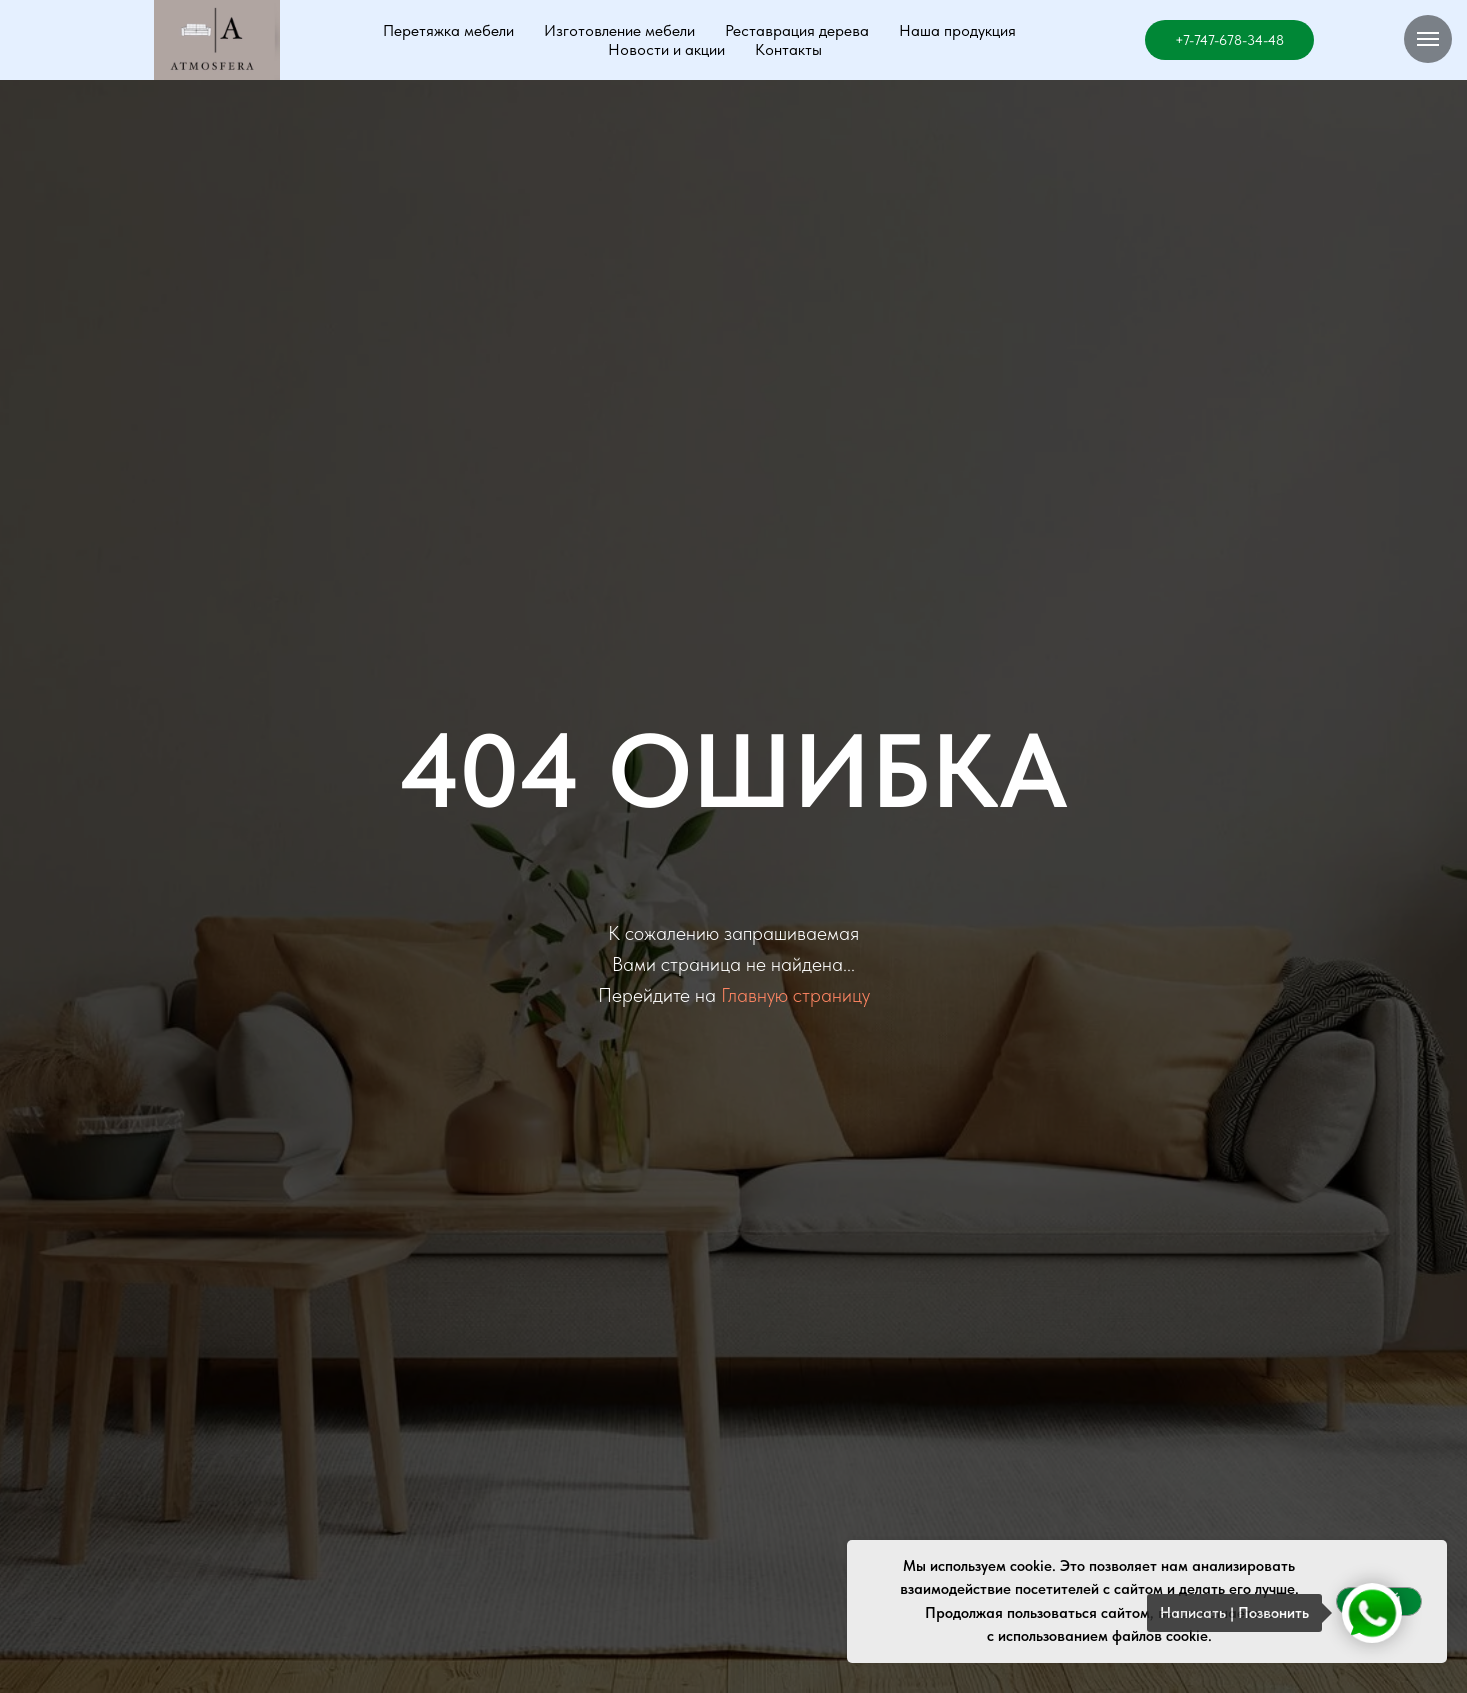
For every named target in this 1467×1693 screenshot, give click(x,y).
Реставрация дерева (797, 30)
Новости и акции (666, 49)
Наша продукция (957, 30)
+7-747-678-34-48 (1229, 40)
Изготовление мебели (619, 30)
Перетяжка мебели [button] (448, 30)
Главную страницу (795, 995)
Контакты (788, 49)
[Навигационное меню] (1428, 39)
